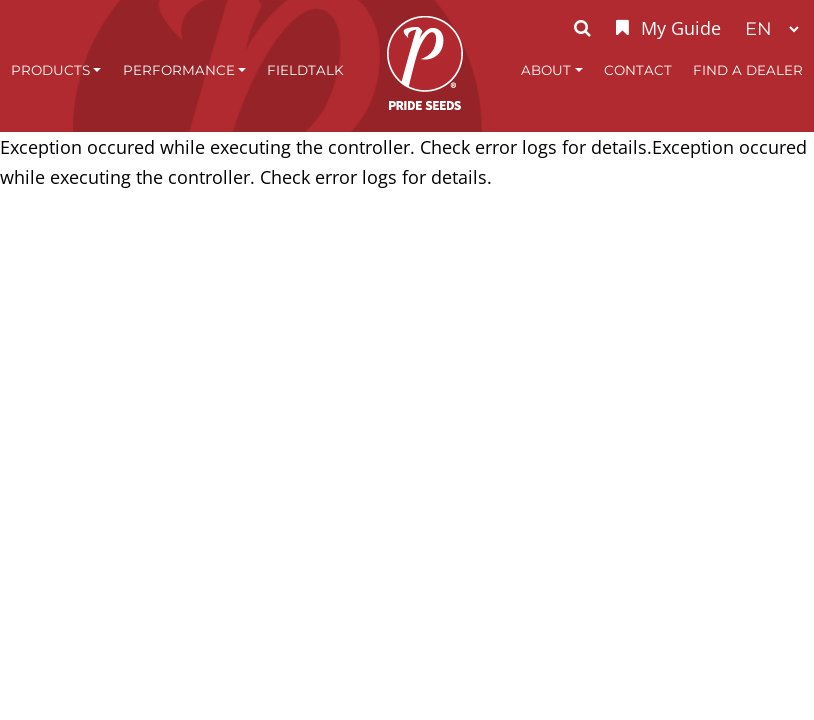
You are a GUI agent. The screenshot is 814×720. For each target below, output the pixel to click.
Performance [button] (179, 70)
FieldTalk (305, 70)
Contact (638, 70)
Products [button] (50, 70)
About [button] (546, 70)
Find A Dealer (748, 70)
